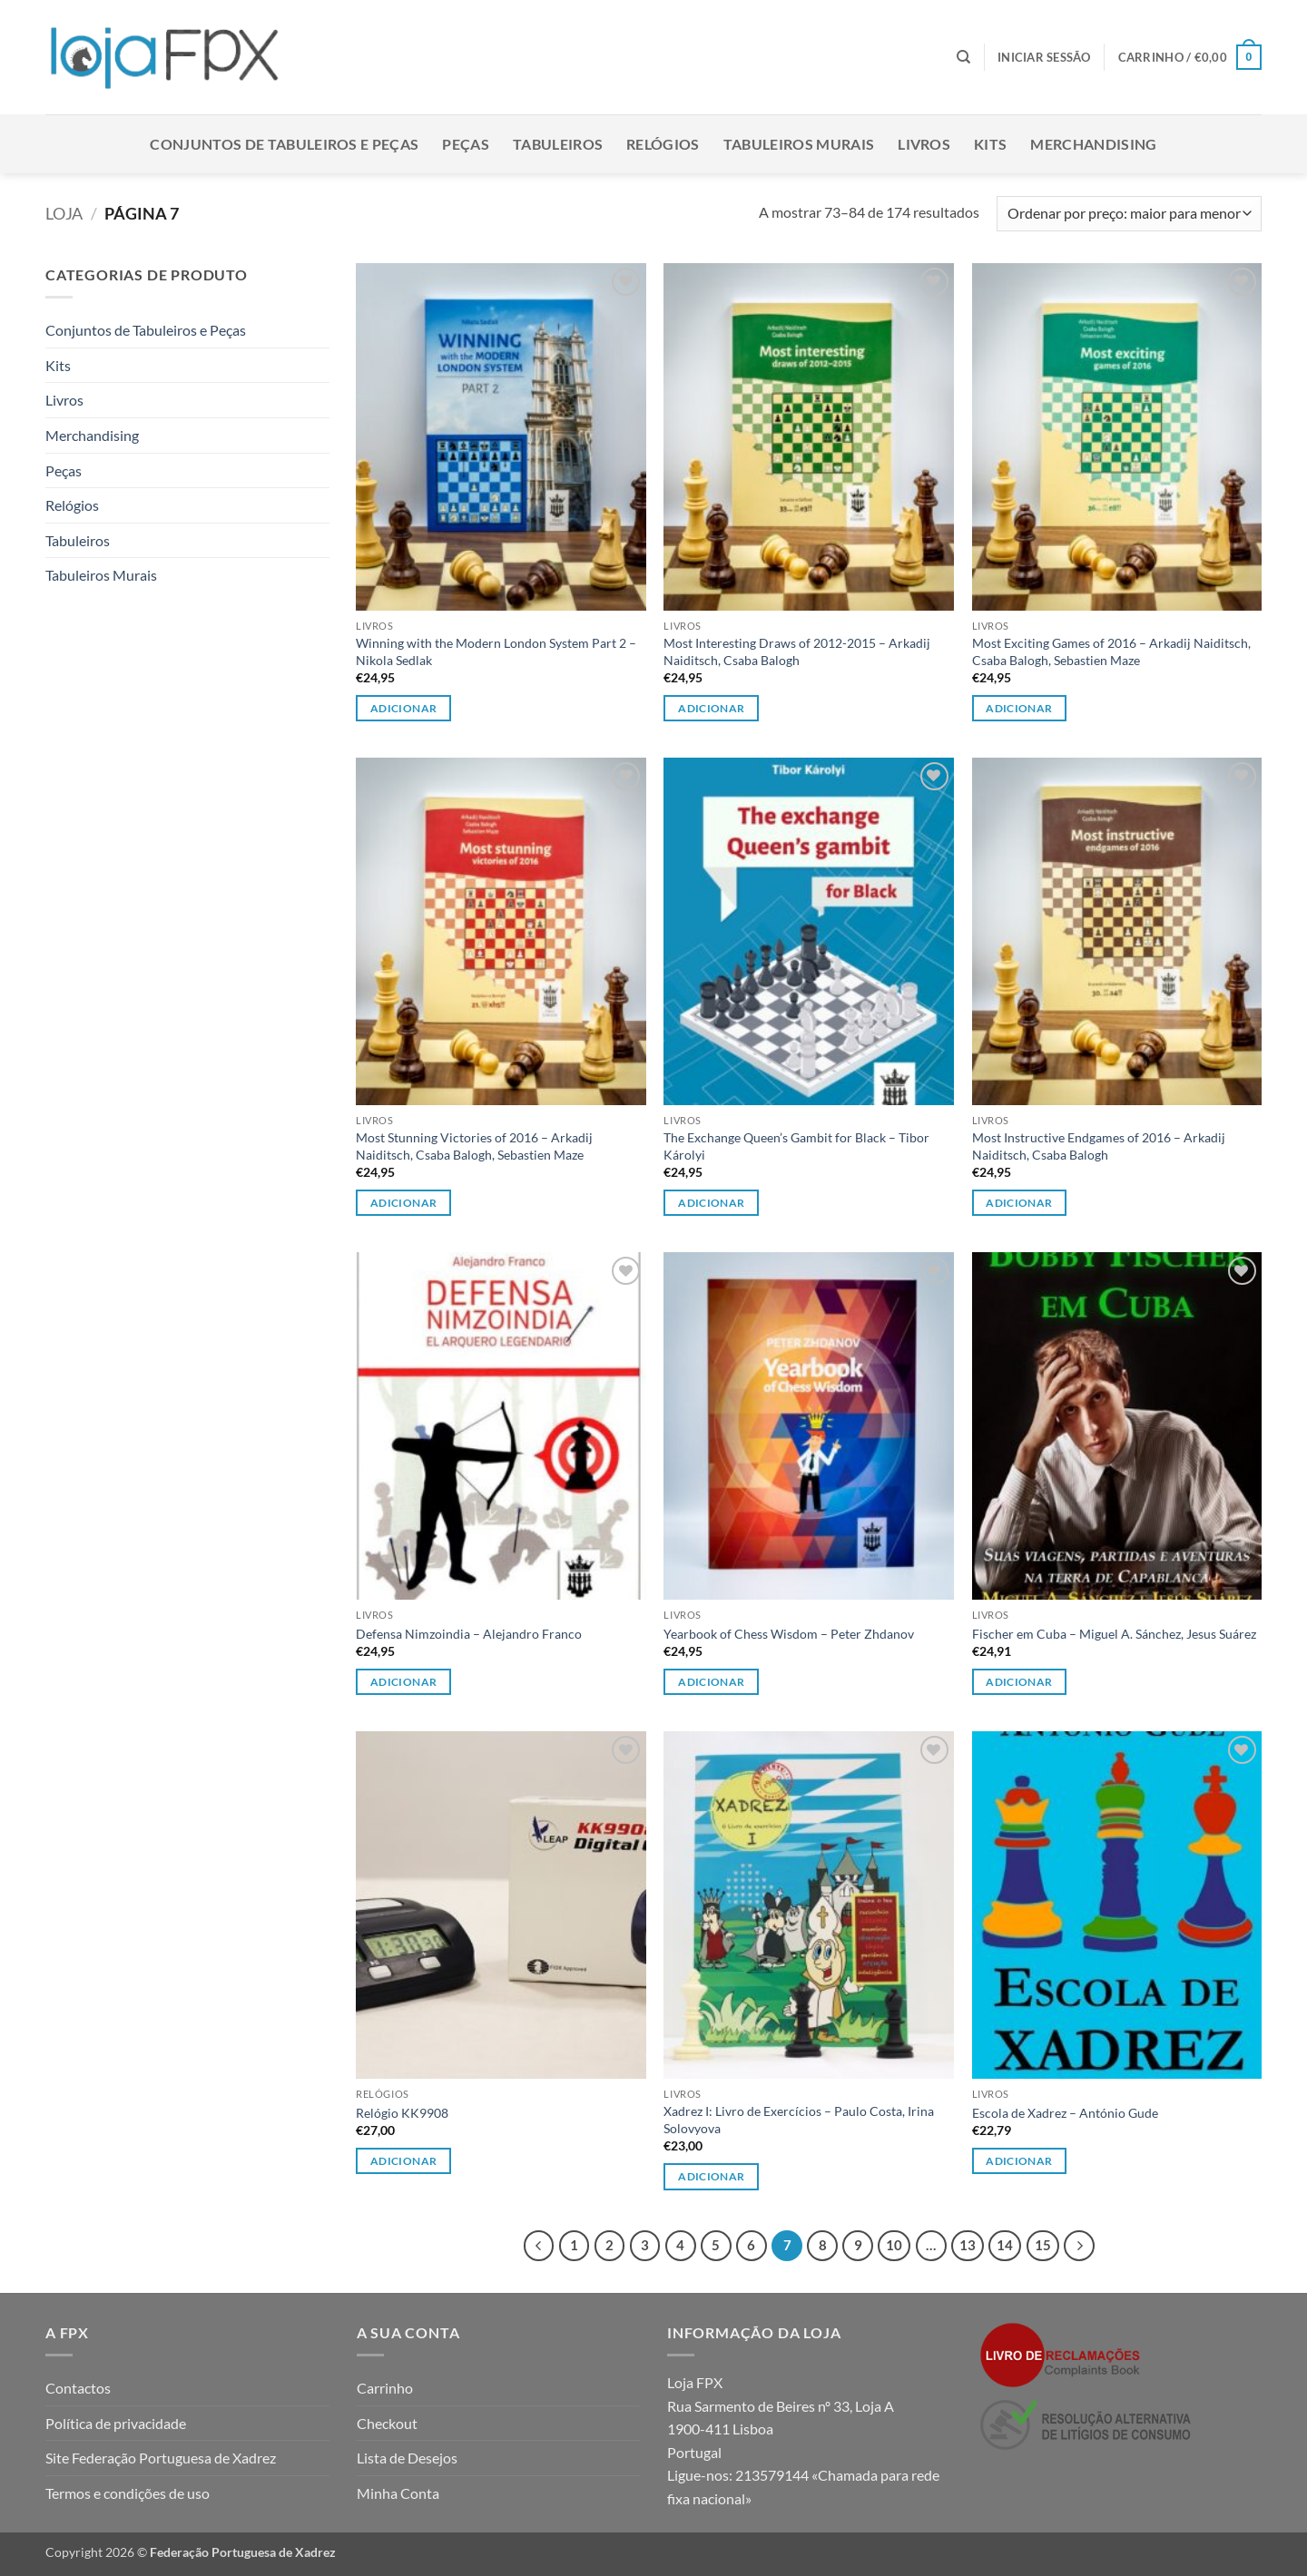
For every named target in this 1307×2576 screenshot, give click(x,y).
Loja (64, 213)
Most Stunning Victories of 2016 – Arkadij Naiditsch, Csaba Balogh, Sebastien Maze (474, 1146)
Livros (924, 143)
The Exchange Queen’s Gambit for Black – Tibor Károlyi (796, 1146)
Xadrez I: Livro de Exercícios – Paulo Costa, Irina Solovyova (798, 2119)
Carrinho (385, 2387)
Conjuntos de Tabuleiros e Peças (284, 143)
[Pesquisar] (963, 57)
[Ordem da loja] (1129, 213)
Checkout (387, 2423)
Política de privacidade (115, 2423)
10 (894, 2245)
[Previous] (539, 2245)
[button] (1044, 57)
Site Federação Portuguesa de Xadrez (160, 2457)
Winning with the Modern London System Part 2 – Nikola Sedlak (496, 651)
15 (1043, 2245)
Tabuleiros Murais (798, 143)
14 (1005, 2245)
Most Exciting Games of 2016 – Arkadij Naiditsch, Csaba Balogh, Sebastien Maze (1111, 651)
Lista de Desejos (407, 2457)
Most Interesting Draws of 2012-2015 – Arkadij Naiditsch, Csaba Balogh (796, 651)
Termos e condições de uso (127, 2493)
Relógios (663, 143)
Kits (990, 143)
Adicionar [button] (403, 708)
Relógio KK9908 (402, 2113)
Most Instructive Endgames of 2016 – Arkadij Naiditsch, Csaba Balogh (1098, 1146)
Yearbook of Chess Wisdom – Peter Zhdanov (788, 1633)
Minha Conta (398, 2493)
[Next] (1079, 2245)
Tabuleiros (558, 143)
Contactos (78, 2387)
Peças (465, 143)
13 (967, 2245)
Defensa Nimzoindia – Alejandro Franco (469, 1633)
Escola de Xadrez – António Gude (1065, 2113)
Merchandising (1093, 143)
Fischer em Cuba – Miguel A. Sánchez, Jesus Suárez (1114, 1633)
